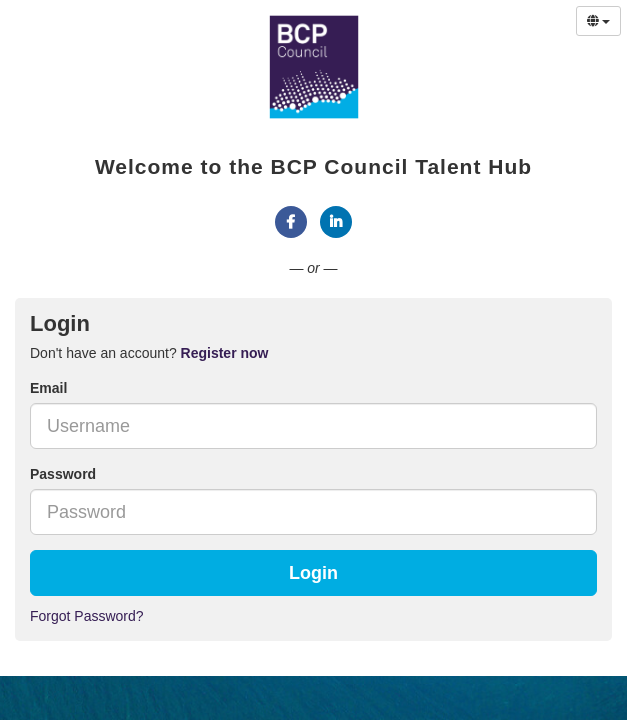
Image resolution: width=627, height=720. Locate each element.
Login (313, 573)
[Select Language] (598, 21)
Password (63, 474)
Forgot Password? (87, 616)
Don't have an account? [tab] (149, 353)
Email (48, 388)
